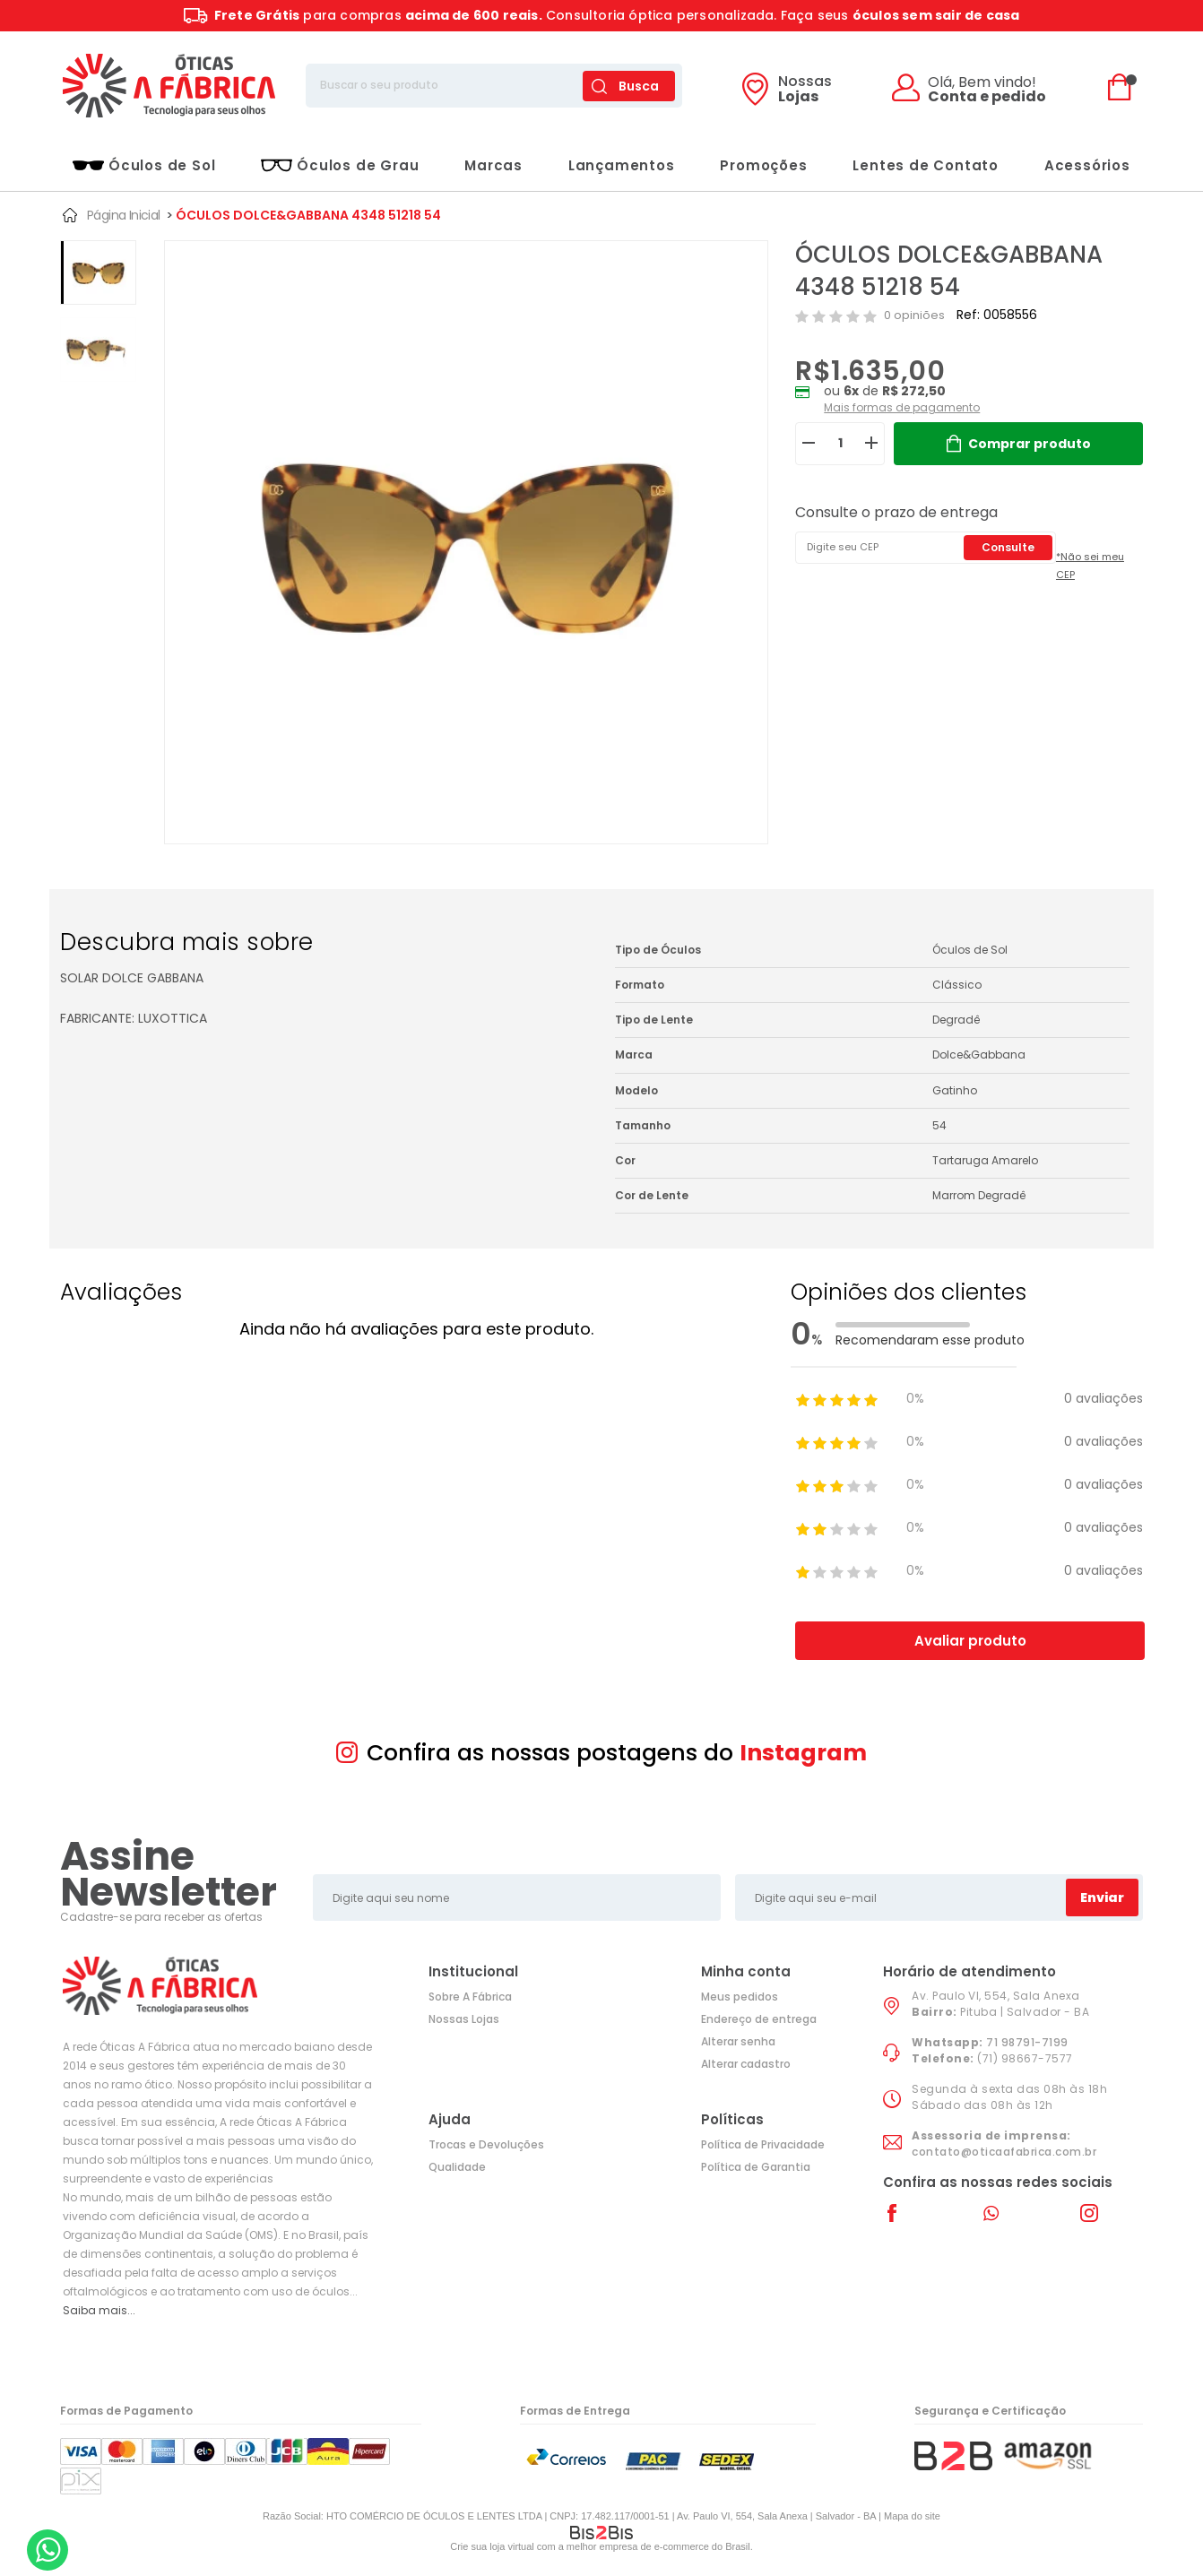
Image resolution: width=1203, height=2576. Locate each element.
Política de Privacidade (763, 2144)
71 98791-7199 (1027, 2042)
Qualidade (457, 2166)
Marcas (493, 165)
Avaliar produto (970, 1640)
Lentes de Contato (925, 165)
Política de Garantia (755, 2166)
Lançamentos (621, 165)
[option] (98, 272)
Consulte (1008, 547)
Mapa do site (912, 2516)
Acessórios (1087, 165)
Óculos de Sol (144, 165)
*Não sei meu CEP (1090, 566)
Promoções (763, 165)
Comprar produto (1029, 444)
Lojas (805, 90)
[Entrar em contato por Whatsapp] (47, 2550)
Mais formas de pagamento (902, 407)
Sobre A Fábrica (470, 1996)
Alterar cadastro (746, 2063)
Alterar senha (738, 2041)
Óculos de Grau (340, 165)
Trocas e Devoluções (486, 2144)
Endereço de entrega (759, 2019)
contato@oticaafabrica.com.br (1004, 2151)
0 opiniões (914, 315)
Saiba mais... (99, 2310)
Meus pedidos (739, 1996)
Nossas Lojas (463, 2019)
